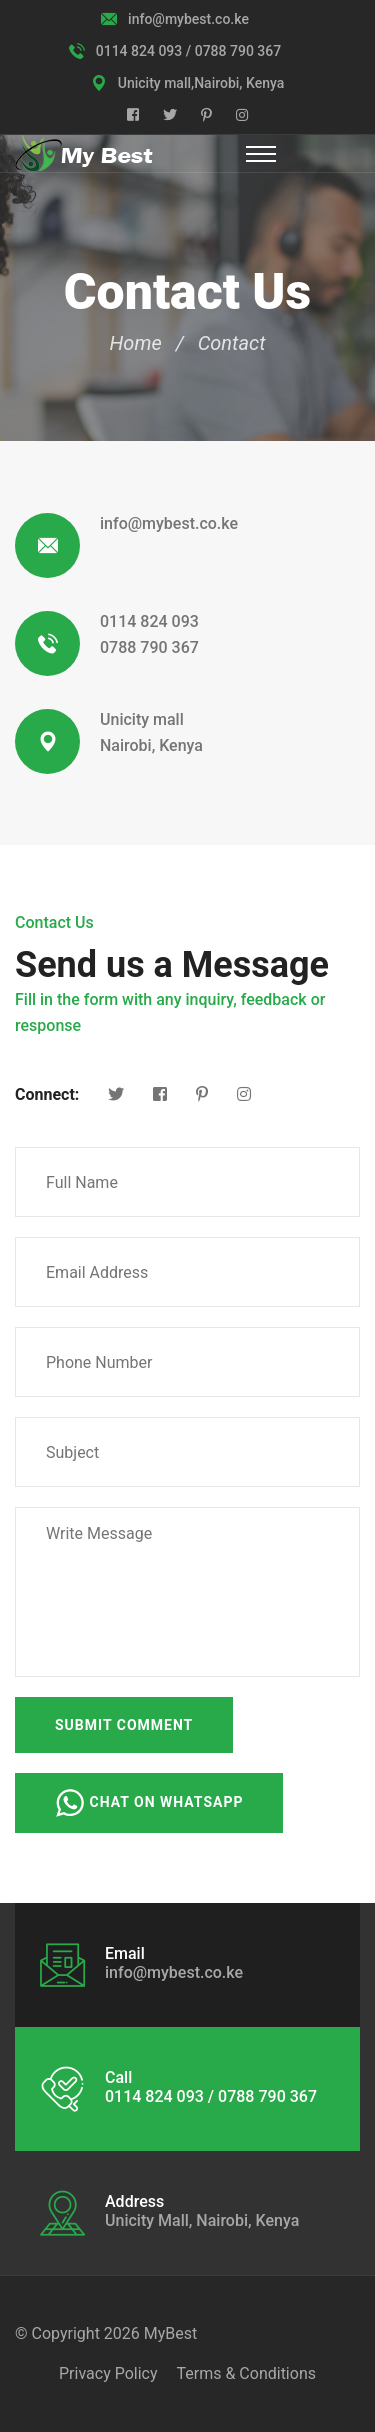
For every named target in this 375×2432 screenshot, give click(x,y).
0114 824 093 (149, 621)
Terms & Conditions (246, 2373)
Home (136, 343)
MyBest (170, 2333)
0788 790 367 (149, 647)
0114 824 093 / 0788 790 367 (188, 51)
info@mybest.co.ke (188, 19)
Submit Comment (124, 1725)
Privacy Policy (108, 2373)
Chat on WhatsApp (149, 1803)
